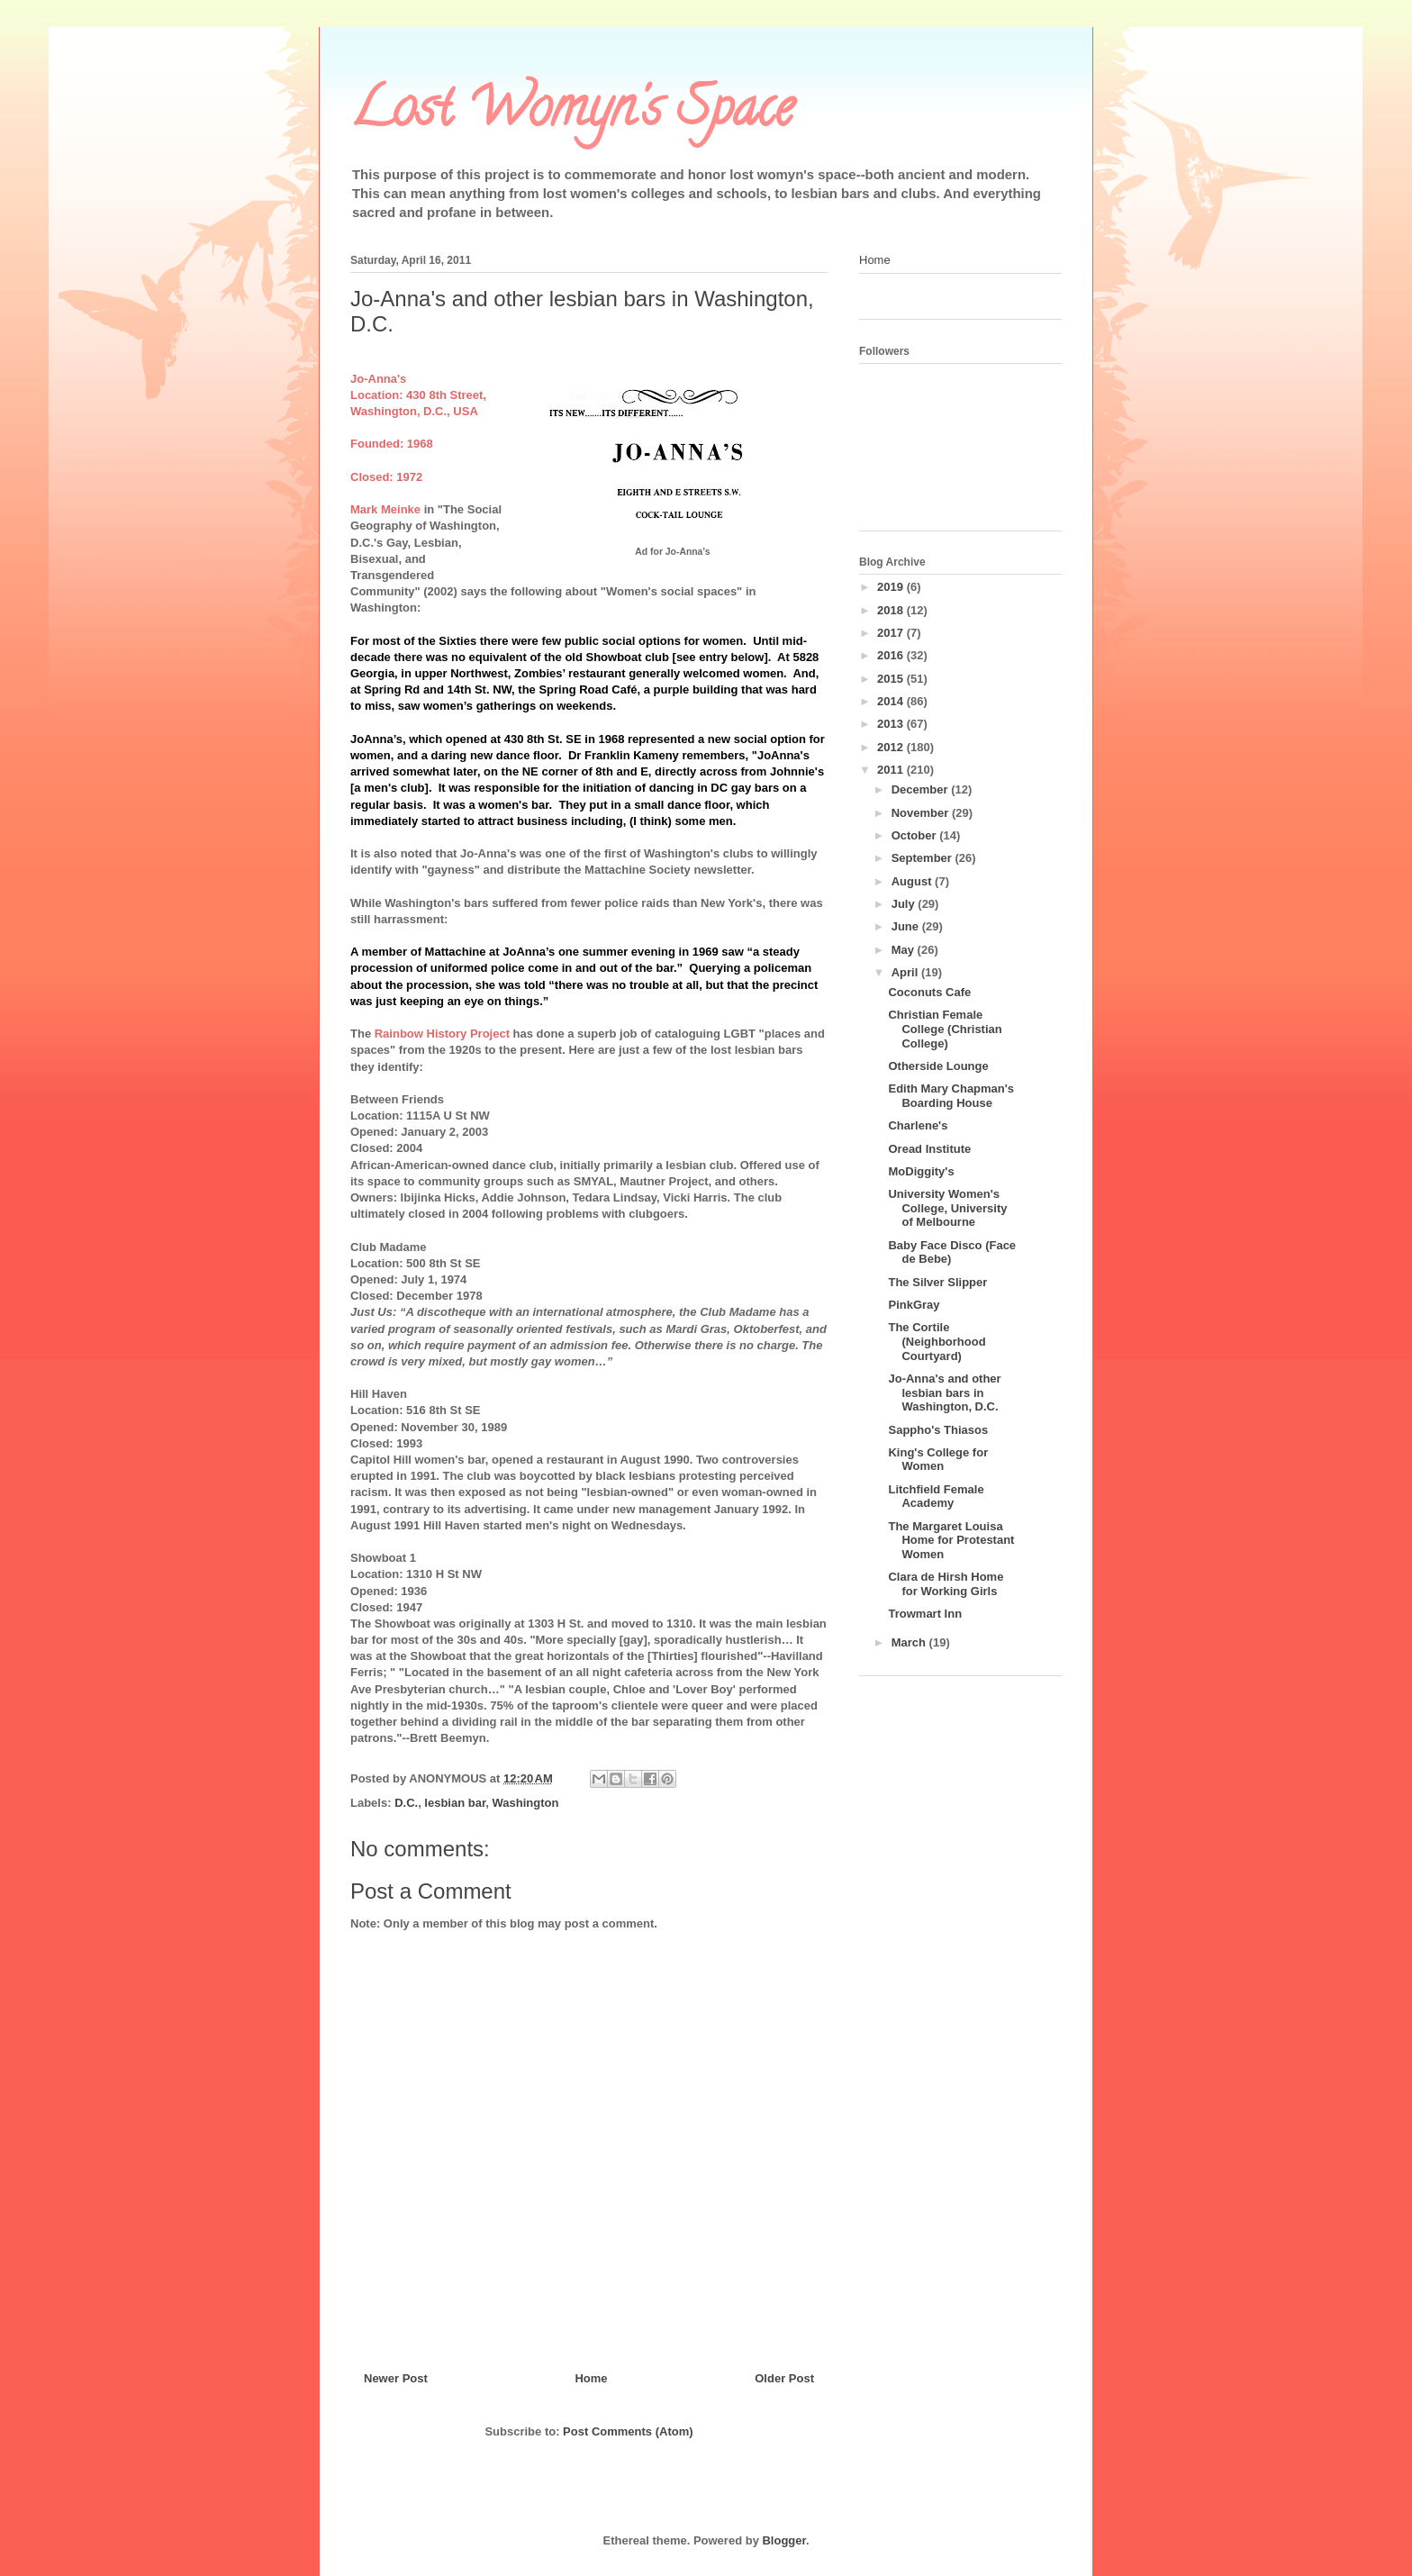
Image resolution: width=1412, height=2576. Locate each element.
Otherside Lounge (938, 1066)
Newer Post (396, 2378)
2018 (892, 610)
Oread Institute (929, 1149)
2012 (892, 747)
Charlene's (917, 1125)
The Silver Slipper (937, 1282)
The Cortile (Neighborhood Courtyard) (936, 1341)
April (906, 972)
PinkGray (913, 1304)
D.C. (406, 1803)
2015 (892, 678)
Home (591, 2378)
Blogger (783, 2540)
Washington (526, 1803)
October (915, 835)
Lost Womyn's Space (571, 113)
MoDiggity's (921, 1171)
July (905, 904)
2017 (892, 632)
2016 (892, 655)
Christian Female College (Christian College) (944, 1028)
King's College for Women (938, 1460)
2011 (892, 769)
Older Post (784, 2378)
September (923, 858)
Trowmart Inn (925, 1613)
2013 (892, 723)
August (913, 881)
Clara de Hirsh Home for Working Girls (945, 1584)
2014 (892, 701)
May (905, 950)
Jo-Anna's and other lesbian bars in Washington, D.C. (944, 1392)
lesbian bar (454, 1803)
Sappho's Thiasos (938, 1430)
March (910, 1642)
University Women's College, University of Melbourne (947, 1208)
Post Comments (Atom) (627, 2431)
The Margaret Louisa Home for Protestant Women (951, 1540)
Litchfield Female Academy (935, 1496)
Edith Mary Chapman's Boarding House (951, 1096)
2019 (892, 587)
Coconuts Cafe (929, 992)
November (922, 813)
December (921, 789)
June (907, 926)
